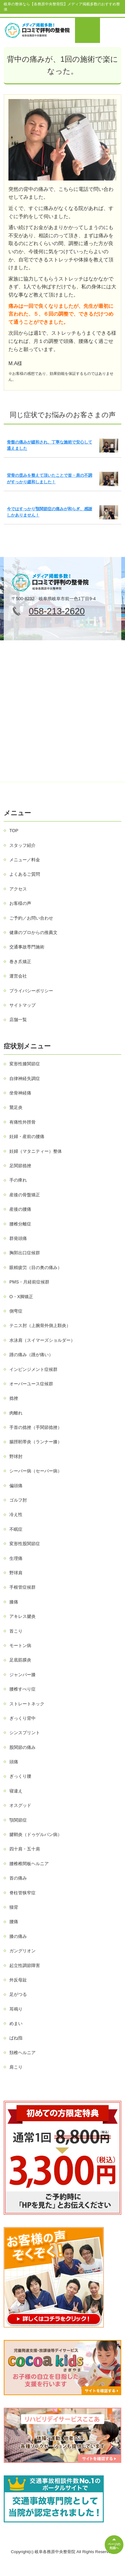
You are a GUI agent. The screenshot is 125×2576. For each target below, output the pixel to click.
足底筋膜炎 (20, 1659)
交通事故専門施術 (26, 946)
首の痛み (18, 1878)
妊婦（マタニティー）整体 (35, 1151)
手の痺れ (18, 1180)
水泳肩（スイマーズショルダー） (42, 1340)
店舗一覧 (18, 1019)
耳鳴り (15, 2009)
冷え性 (15, 1514)
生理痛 (15, 1558)
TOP (13, 830)
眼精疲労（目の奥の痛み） (35, 1267)
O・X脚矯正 (21, 1296)
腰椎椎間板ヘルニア (29, 1863)
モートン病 (20, 1645)
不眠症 (15, 1529)
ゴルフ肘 (18, 1500)
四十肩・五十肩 (24, 1848)
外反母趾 (18, 1979)
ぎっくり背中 (22, 1718)
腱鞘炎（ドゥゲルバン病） (35, 1834)
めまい (15, 2023)
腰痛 (13, 1921)
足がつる (18, 1994)
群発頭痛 (18, 1238)
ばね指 (15, 2037)
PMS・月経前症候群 (29, 1281)
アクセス (18, 888)
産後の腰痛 (20, 1209)
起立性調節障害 (24, 1965)
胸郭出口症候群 (24, 1252)
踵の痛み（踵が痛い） (31, 1354)
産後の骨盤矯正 (24, 1194)
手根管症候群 (22, 1587)
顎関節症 (18, 1820)
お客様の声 (20, 903)
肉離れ (15, 1412)
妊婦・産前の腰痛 (26, 1136)
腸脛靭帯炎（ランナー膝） (35, 1441)
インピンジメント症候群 (33, 1369)
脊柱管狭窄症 (22, 1892)
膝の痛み (18, 1936)
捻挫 (13, 1398)
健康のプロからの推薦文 (33, 932)
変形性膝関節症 (24, 1063)
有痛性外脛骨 (22, 1122)
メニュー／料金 (24, 859)
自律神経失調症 (24, 1078)
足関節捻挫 (20, 1165)
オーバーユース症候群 (31, 1383)
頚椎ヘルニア (22, 2052)
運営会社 (18, 975)
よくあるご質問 (24, 874)
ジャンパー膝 (22, 1674)
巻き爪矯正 (20, 961)
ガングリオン (22, 1950)
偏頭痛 (15, 1485)
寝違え (15, 1790)
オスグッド (20, 1805)
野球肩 (15, 1572)
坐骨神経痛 (20, 1092)
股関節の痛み (22, 1747)
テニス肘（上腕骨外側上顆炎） (40, 1325)
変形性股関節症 (24, 1543)
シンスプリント (24, 1732)
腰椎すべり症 (22, 1689)
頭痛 (13, 1761)
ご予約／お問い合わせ (31, 918)
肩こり (15, 2067)
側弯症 (15, 1311)
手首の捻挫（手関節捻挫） (35, 1427)
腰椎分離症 (20, 1223)
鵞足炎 (15, 1107)
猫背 (13, 1907)
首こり (15, 1631)
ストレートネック (26, 1703)
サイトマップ (22, 1005)
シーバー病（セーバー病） (35, 1470)
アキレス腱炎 (22, 1616)
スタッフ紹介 (22, 845)
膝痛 (13, 1601)
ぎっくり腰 (20, 1776)
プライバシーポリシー (31, 990)
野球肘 (15, 1456)
